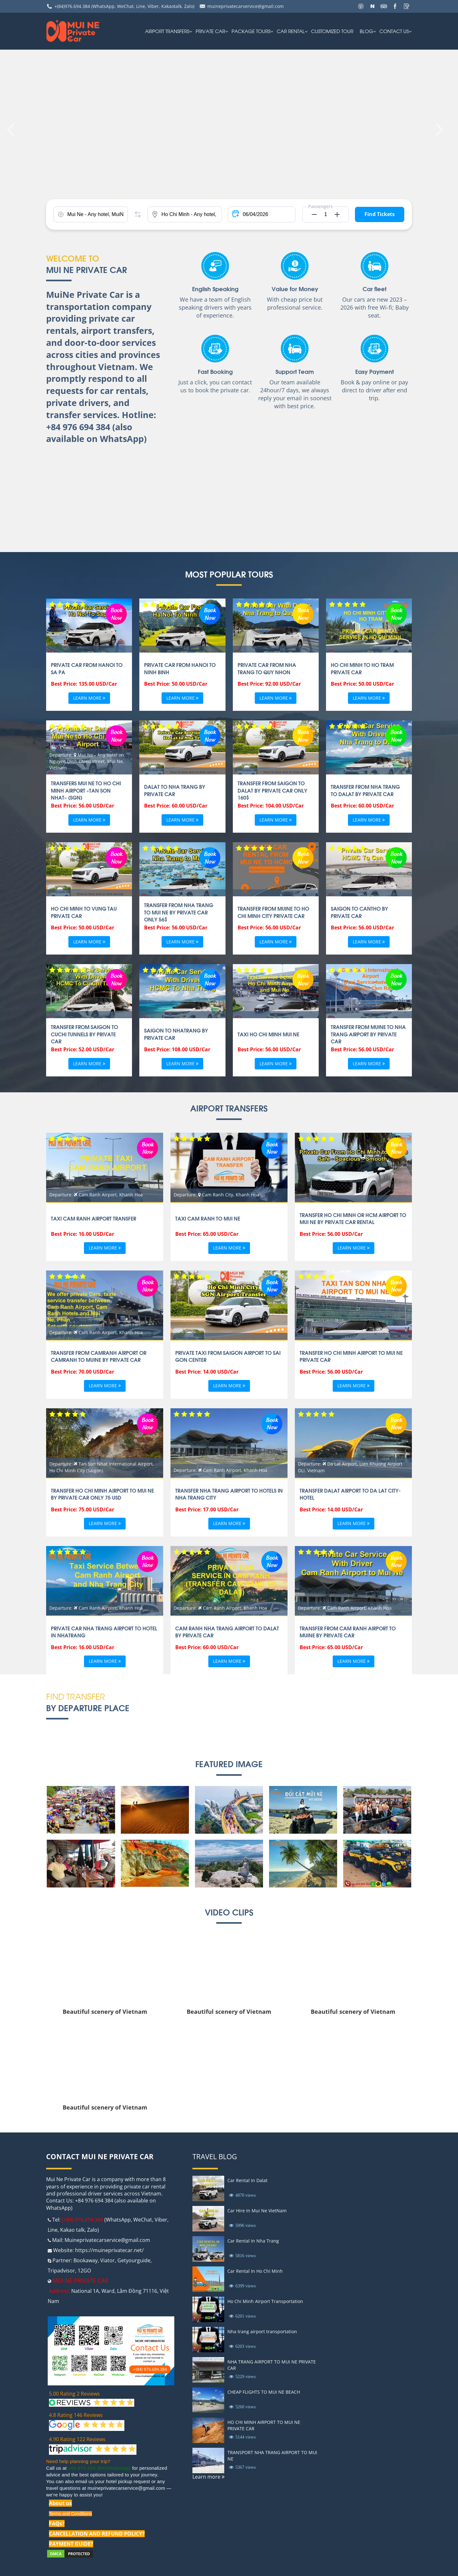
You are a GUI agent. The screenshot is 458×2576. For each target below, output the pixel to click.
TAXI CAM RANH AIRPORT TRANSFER (93, 1218)
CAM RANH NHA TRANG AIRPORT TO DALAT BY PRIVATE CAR (227, 1632)
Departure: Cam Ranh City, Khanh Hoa (216, 1195)
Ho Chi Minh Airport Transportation (265, 2301)
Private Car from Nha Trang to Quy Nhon (267, 668)
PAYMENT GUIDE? (71, 2543)
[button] (312, 214)
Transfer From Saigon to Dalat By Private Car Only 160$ (272, 790)
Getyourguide (133, 2260)
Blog (366, 30)
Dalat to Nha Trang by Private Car (174, 790)
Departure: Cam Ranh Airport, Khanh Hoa (96, 1195)
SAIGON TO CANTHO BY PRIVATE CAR (359, 912)
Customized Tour (332, 30)
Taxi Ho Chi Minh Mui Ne (268, 1034)
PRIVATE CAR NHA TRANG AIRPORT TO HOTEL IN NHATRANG (104, 1632)
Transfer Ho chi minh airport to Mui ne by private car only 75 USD (102, 1494)
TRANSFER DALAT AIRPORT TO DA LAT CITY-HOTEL (350, 1494)
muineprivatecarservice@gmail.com (245, 6)
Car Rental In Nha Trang (253, 2241)
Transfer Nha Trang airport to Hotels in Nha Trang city (229, 1494)
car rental (291, 30)
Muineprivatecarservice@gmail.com (107, 2240)
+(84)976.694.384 (72, 6)
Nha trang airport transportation (262, 2331)
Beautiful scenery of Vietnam (105, 2011)
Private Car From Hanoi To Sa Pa (86, 668)
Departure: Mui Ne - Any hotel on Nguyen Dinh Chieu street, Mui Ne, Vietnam (86, 761)
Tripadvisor (61, 2270)
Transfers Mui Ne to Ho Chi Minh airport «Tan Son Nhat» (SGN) (86, 790)
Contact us (394, 30)
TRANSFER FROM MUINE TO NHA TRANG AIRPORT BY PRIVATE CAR (368, 1034)
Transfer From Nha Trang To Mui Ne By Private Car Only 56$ (178, 912)
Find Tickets (379, 214)
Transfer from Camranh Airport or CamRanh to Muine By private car (98, 1356)
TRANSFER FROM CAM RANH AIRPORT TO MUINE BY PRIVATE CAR (348, 1632)
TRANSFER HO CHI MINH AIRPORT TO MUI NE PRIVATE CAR (351, 1356)
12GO (84, 2270)
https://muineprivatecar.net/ (109, 2250)
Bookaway (85, 2260)
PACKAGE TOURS (251, 30)
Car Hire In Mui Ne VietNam (257, 2211)
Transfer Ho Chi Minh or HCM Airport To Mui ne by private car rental (353, 1218)
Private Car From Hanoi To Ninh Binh (180, 668)
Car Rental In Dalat (247, 2180)
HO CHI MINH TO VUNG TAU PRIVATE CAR (84, 912)
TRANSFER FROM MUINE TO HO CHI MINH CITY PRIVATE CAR (273, 912)
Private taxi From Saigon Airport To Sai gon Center (228, 1356)
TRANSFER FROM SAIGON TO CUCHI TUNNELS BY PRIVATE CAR (84, 1034)
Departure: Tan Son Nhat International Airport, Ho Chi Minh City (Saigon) (101, 1467)
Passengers (320, 206)
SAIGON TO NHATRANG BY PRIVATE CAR (176, 1034)
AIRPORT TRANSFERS (167, 30)
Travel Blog (214, 2156)
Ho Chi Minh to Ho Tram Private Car (362, 668)
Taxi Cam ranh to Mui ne (207, 1218)
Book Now (116, 613)
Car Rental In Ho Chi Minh (255, 2271)
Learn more (89, 698)
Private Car (210, 30)
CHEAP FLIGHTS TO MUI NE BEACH (263, 2392)
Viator (107, 2260)
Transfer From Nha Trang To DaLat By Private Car (365, 790)
